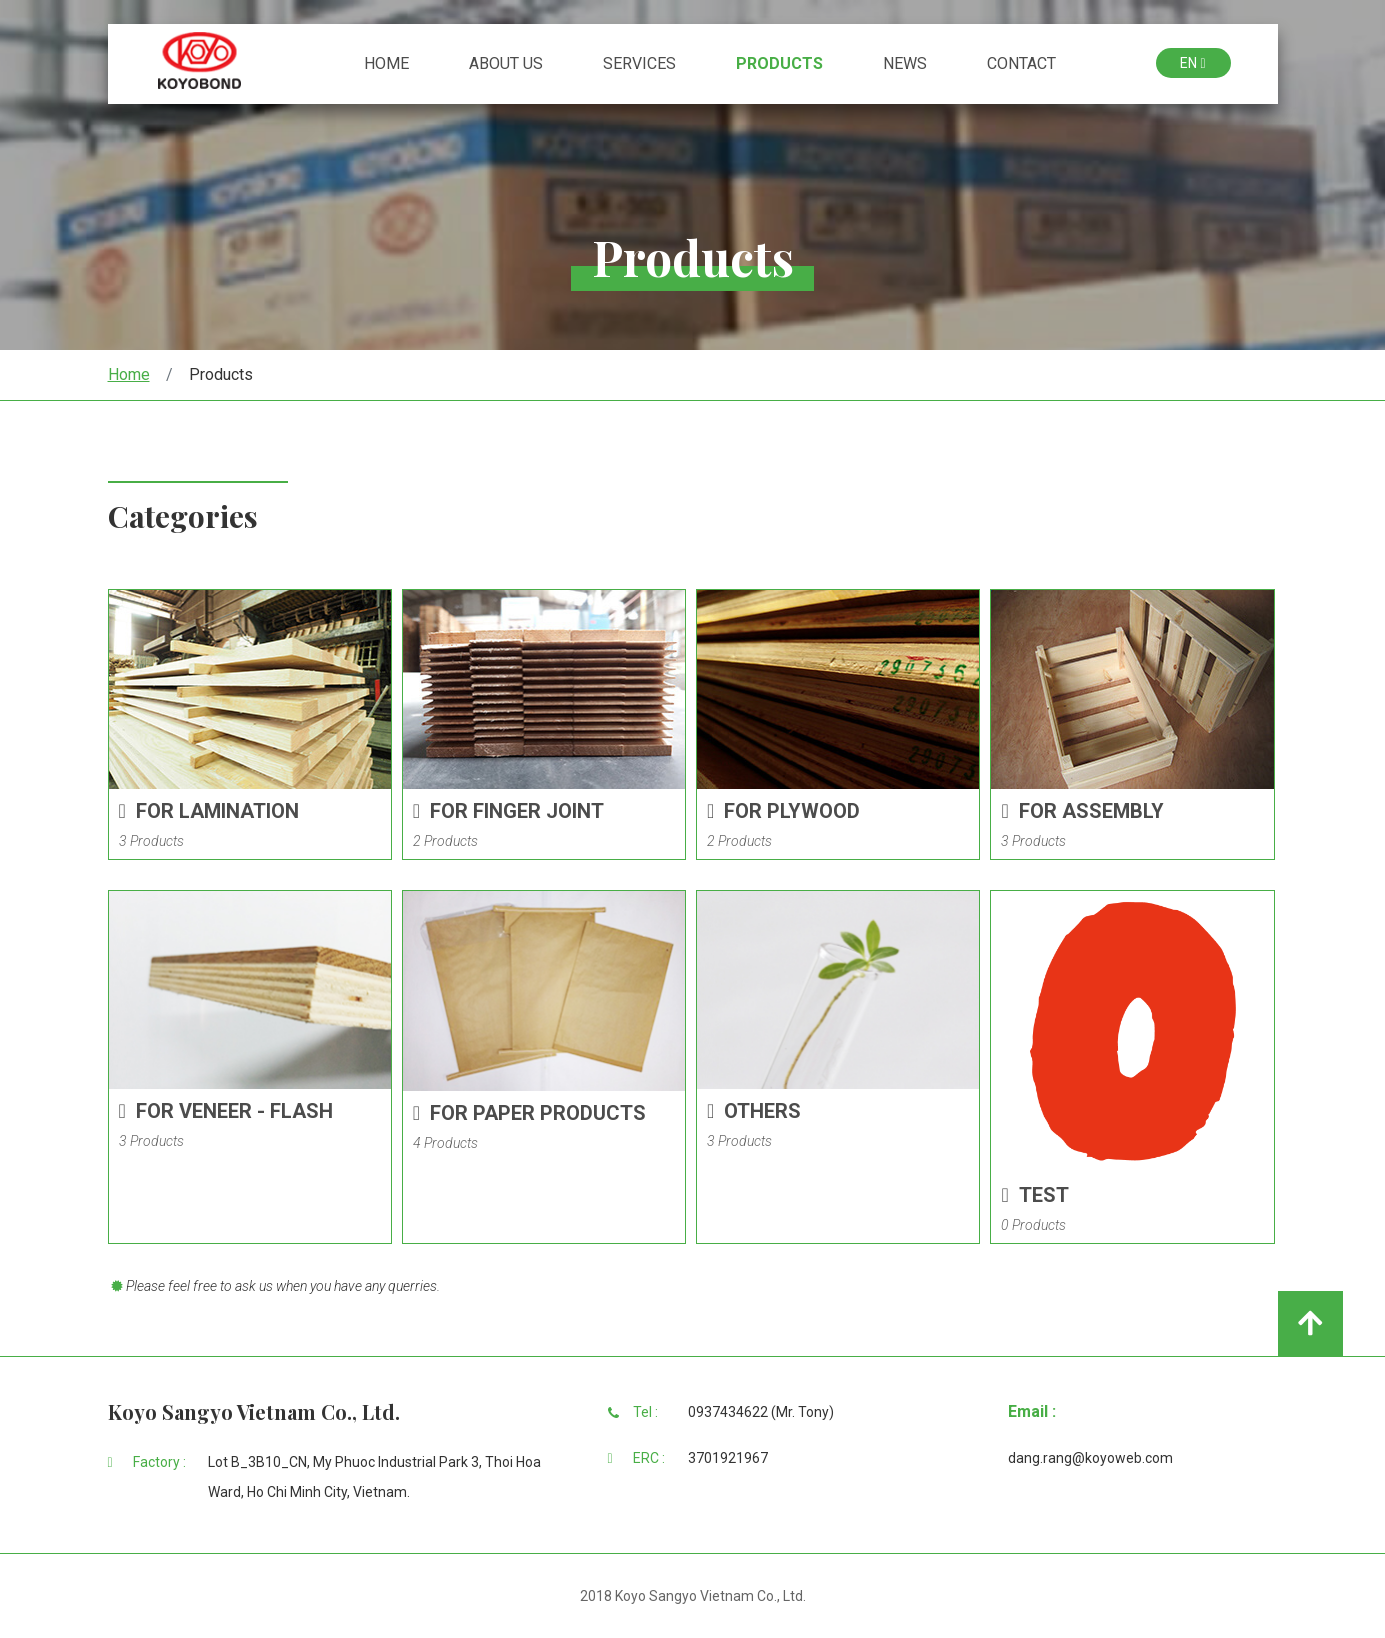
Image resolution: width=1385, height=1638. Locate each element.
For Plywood (783, 811)
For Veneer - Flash (226, 1111)
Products (779, 109)
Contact (1021, 109)
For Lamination (209, 811)
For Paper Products (529, 1113)
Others (754, 1111)
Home (386, 109)
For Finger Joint (508, 811)
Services (639, 109)
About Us (506, 109)
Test (1034, 1195)
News (905, 109)
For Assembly (1082, 811)
